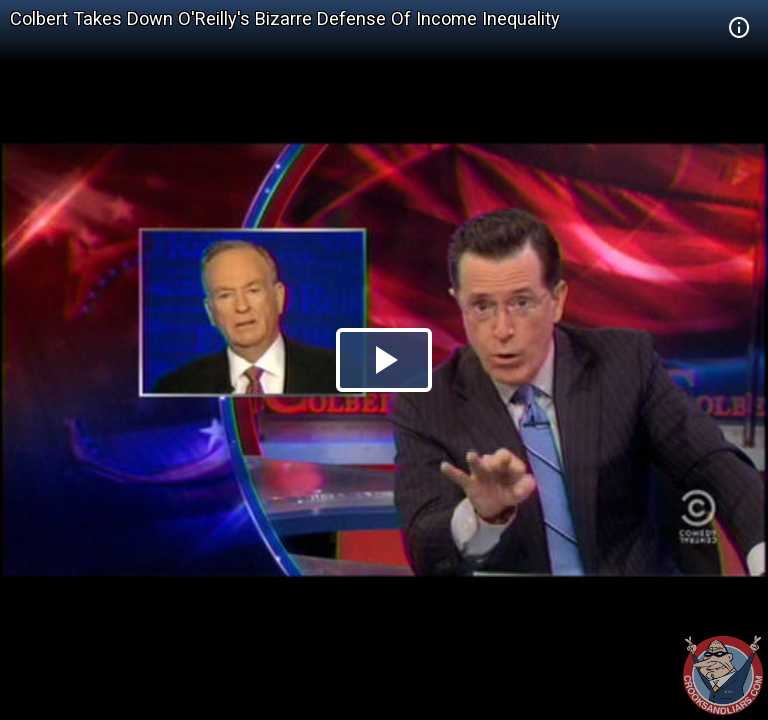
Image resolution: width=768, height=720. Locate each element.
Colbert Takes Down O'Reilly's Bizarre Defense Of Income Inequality (285, 18)
